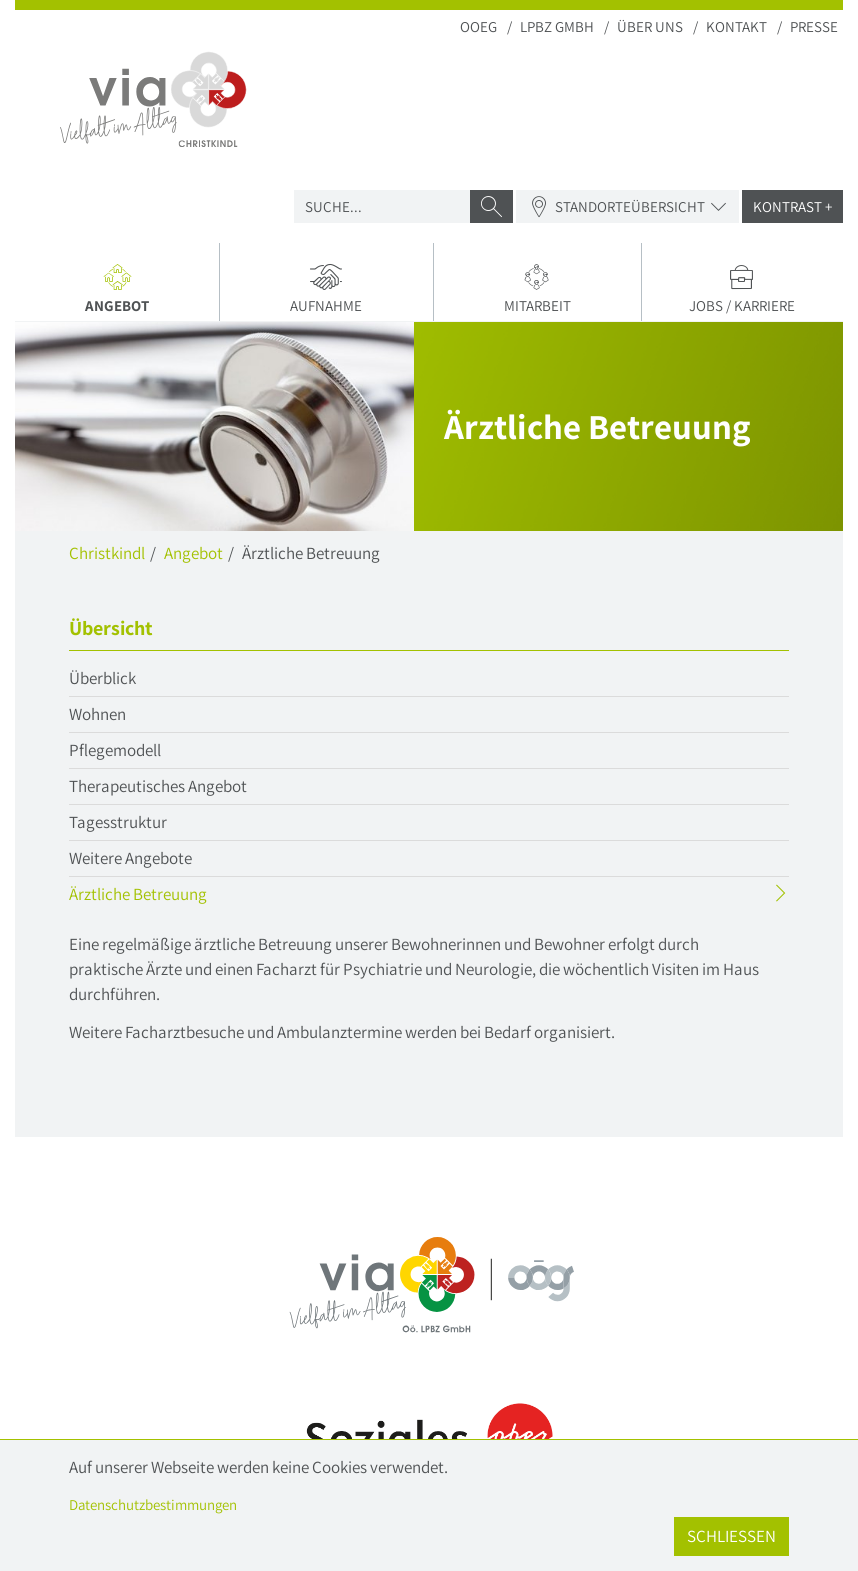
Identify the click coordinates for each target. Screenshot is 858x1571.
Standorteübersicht (627, 206)
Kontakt (736, 26)
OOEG (478, 26)
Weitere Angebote (130, 858)
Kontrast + (792, 206)
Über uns (650, 26)
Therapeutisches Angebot (158, 786)
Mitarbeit (537, 289)
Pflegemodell (115, 750)
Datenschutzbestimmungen (153, 1504)
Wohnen (97, 714)
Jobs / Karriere (742, 289)
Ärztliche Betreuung (177, 896)
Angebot (124, 292)
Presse (814, 26)
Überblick (102, 678)
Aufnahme (326, 289)
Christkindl (107, 553)
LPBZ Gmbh (557, 26)
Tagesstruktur (118, 822)
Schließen (731, 1536)
